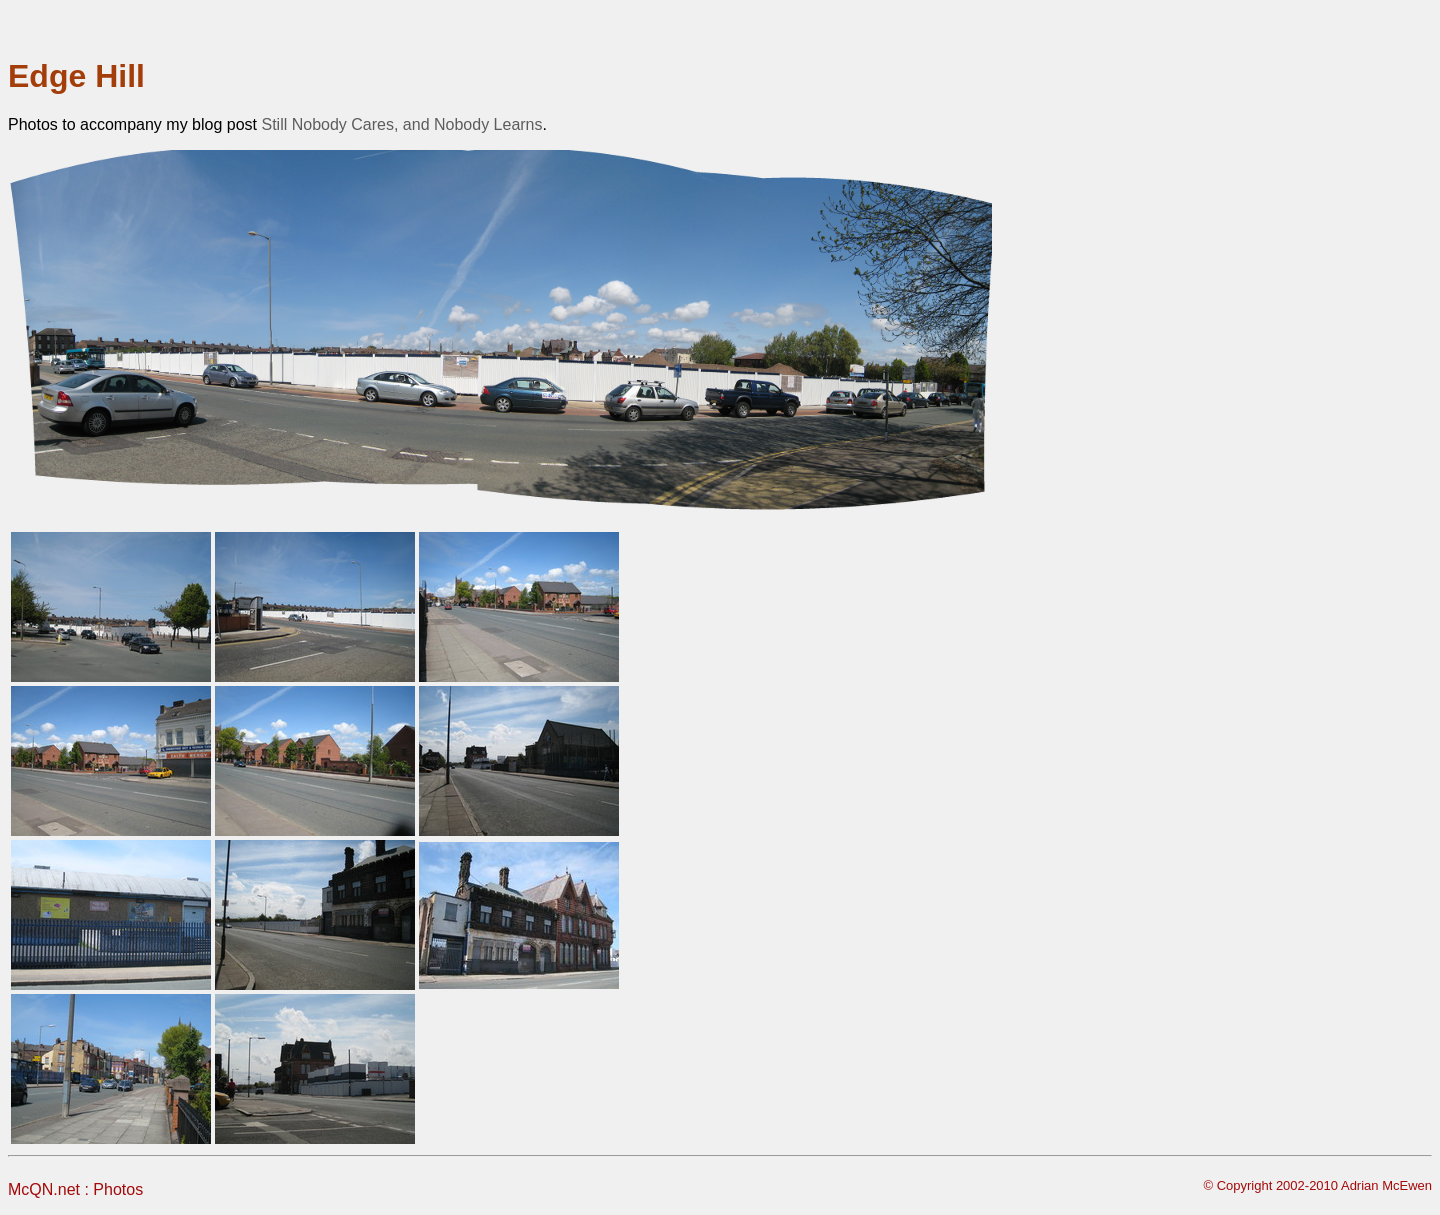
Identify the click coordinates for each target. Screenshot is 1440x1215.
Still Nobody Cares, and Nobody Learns (401, 124)
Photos (118, 1189)
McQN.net (44, 1189)
